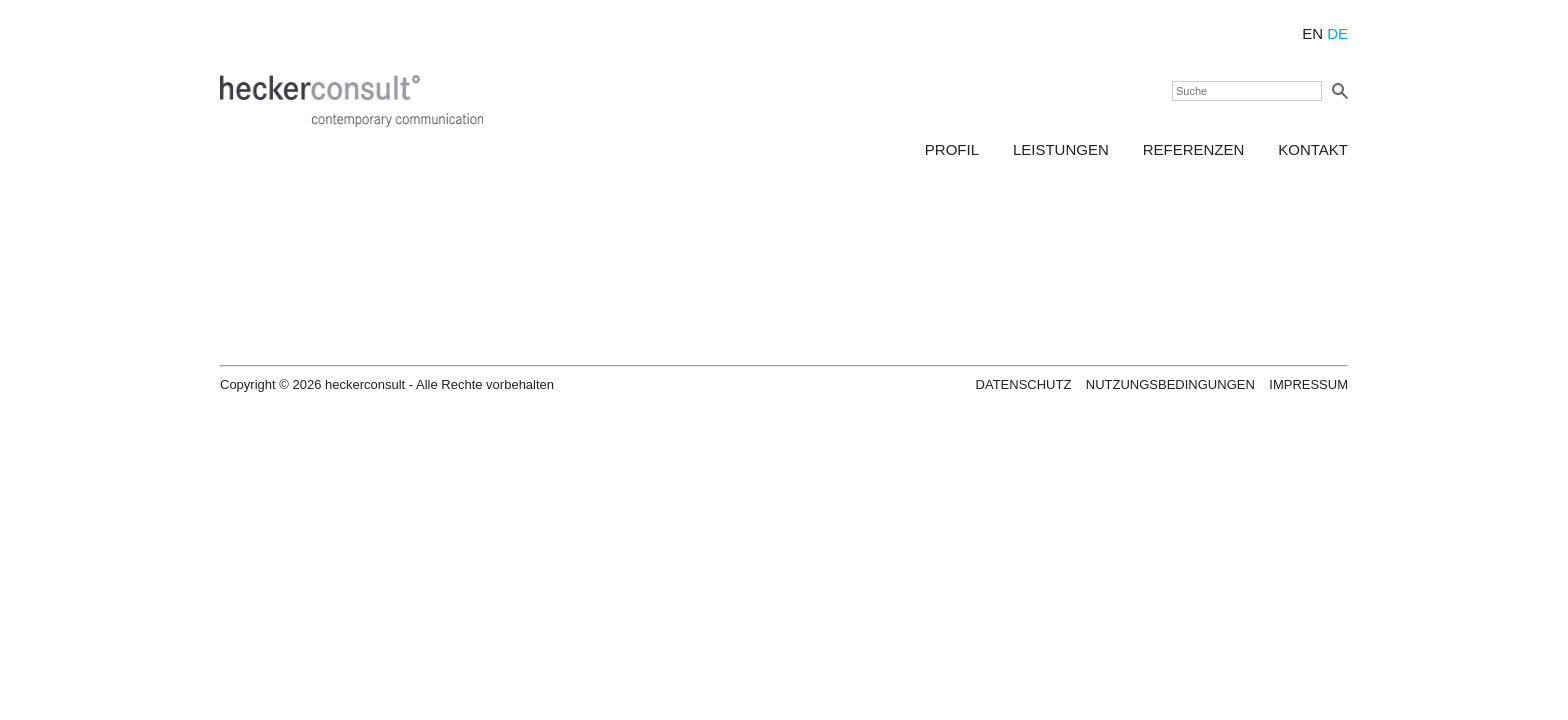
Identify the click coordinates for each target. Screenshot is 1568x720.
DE (1335, 33)
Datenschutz (1024, 384)
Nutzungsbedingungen (1170, 384)
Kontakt (1313, 149)
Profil (952, 149)
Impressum (1308, 384)
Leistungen (1061, 149)
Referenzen (1194, 149)
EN (1312, 33)
